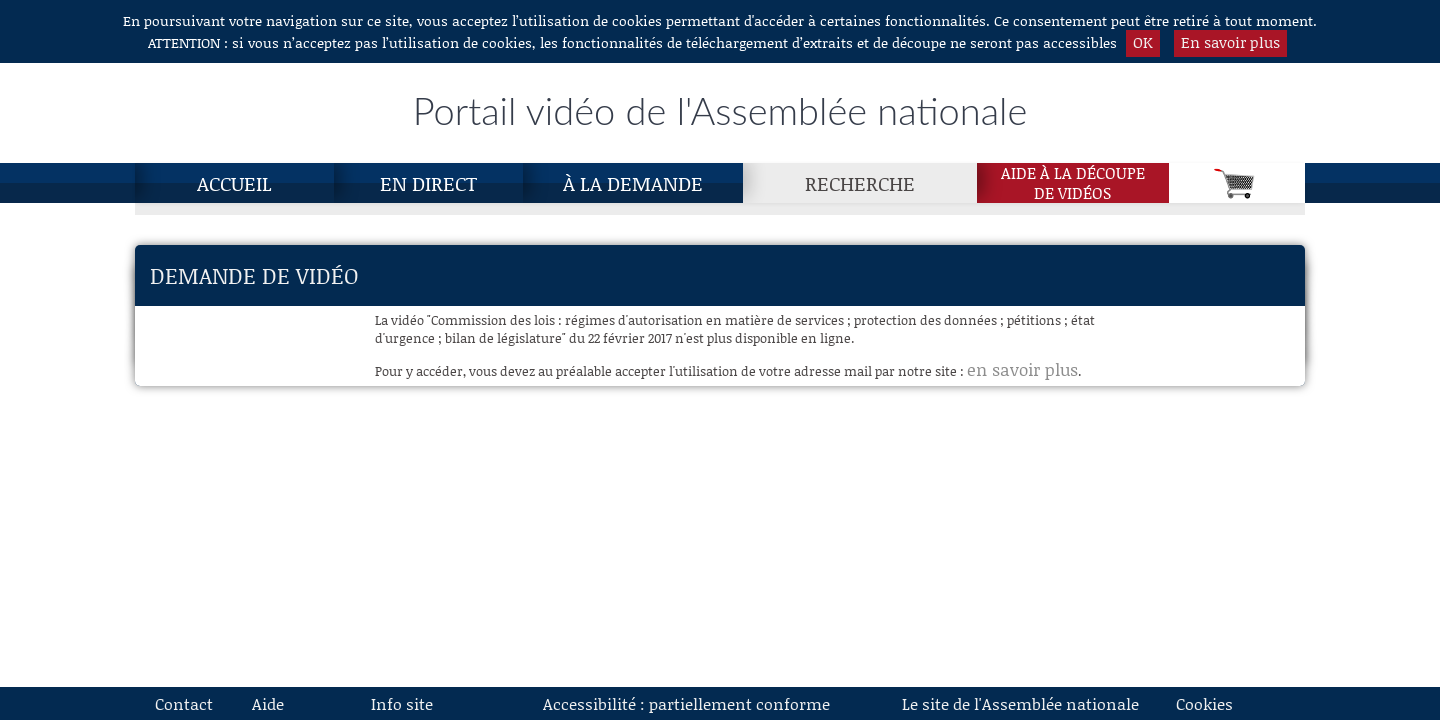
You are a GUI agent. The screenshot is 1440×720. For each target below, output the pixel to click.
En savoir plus (1230, 42)
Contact (184, 703)
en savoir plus (1022, 369)
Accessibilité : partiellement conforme (686, 703)
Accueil (234, 183)
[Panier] (1237, 183)
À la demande (633, 183)
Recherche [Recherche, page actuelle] (860, 183)
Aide (268, 703)
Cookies (1204, 703)
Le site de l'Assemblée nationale (1020, 703)
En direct (428, 183)
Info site (402, 703)
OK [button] (1143, 42)
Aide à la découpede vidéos (1073, 183)
